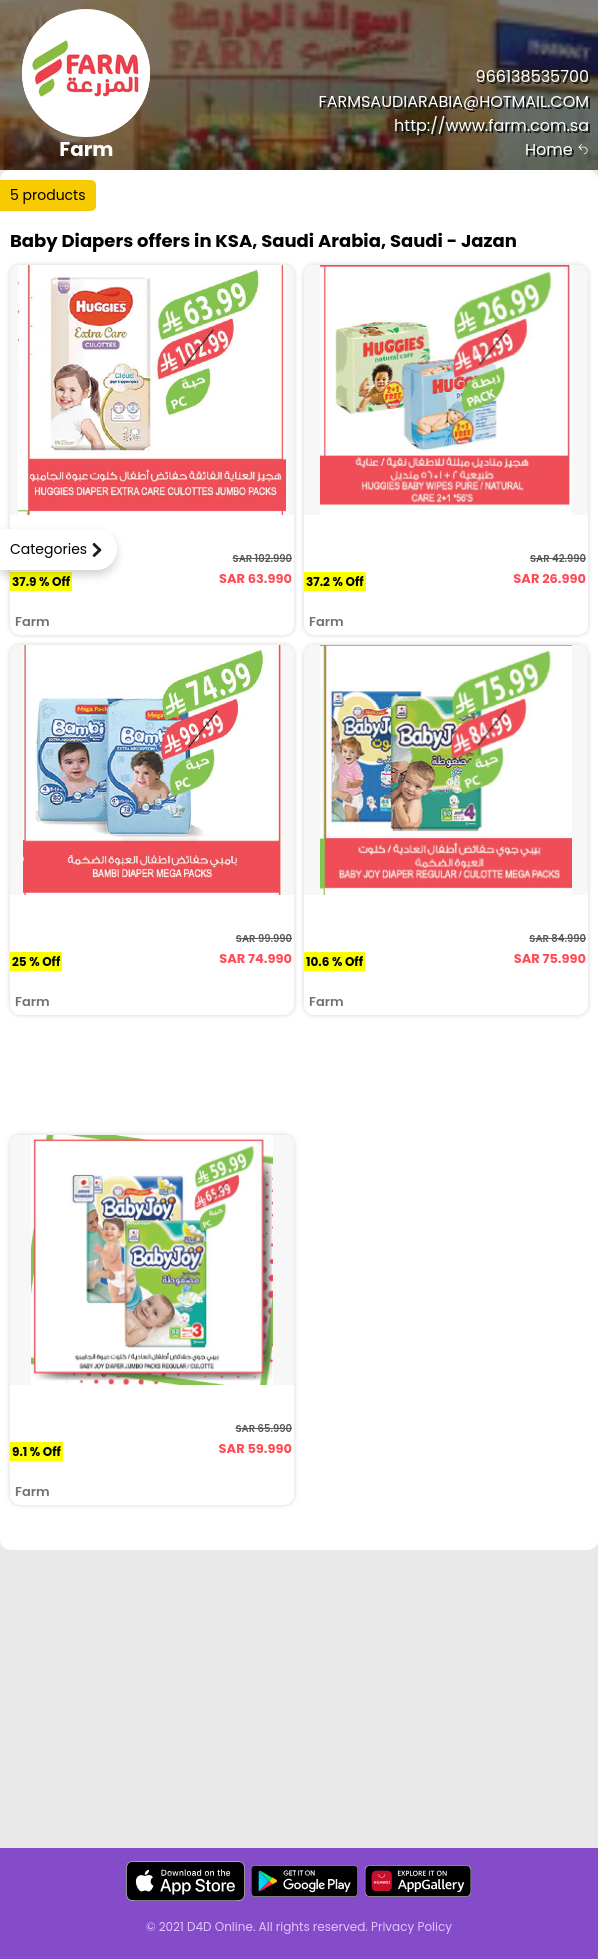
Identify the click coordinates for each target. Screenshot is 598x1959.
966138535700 (532, 76)
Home (557, 149)
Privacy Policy (411, 1926)
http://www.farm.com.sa (491, 125)
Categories (48, 549)
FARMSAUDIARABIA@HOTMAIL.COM (454, 101)
